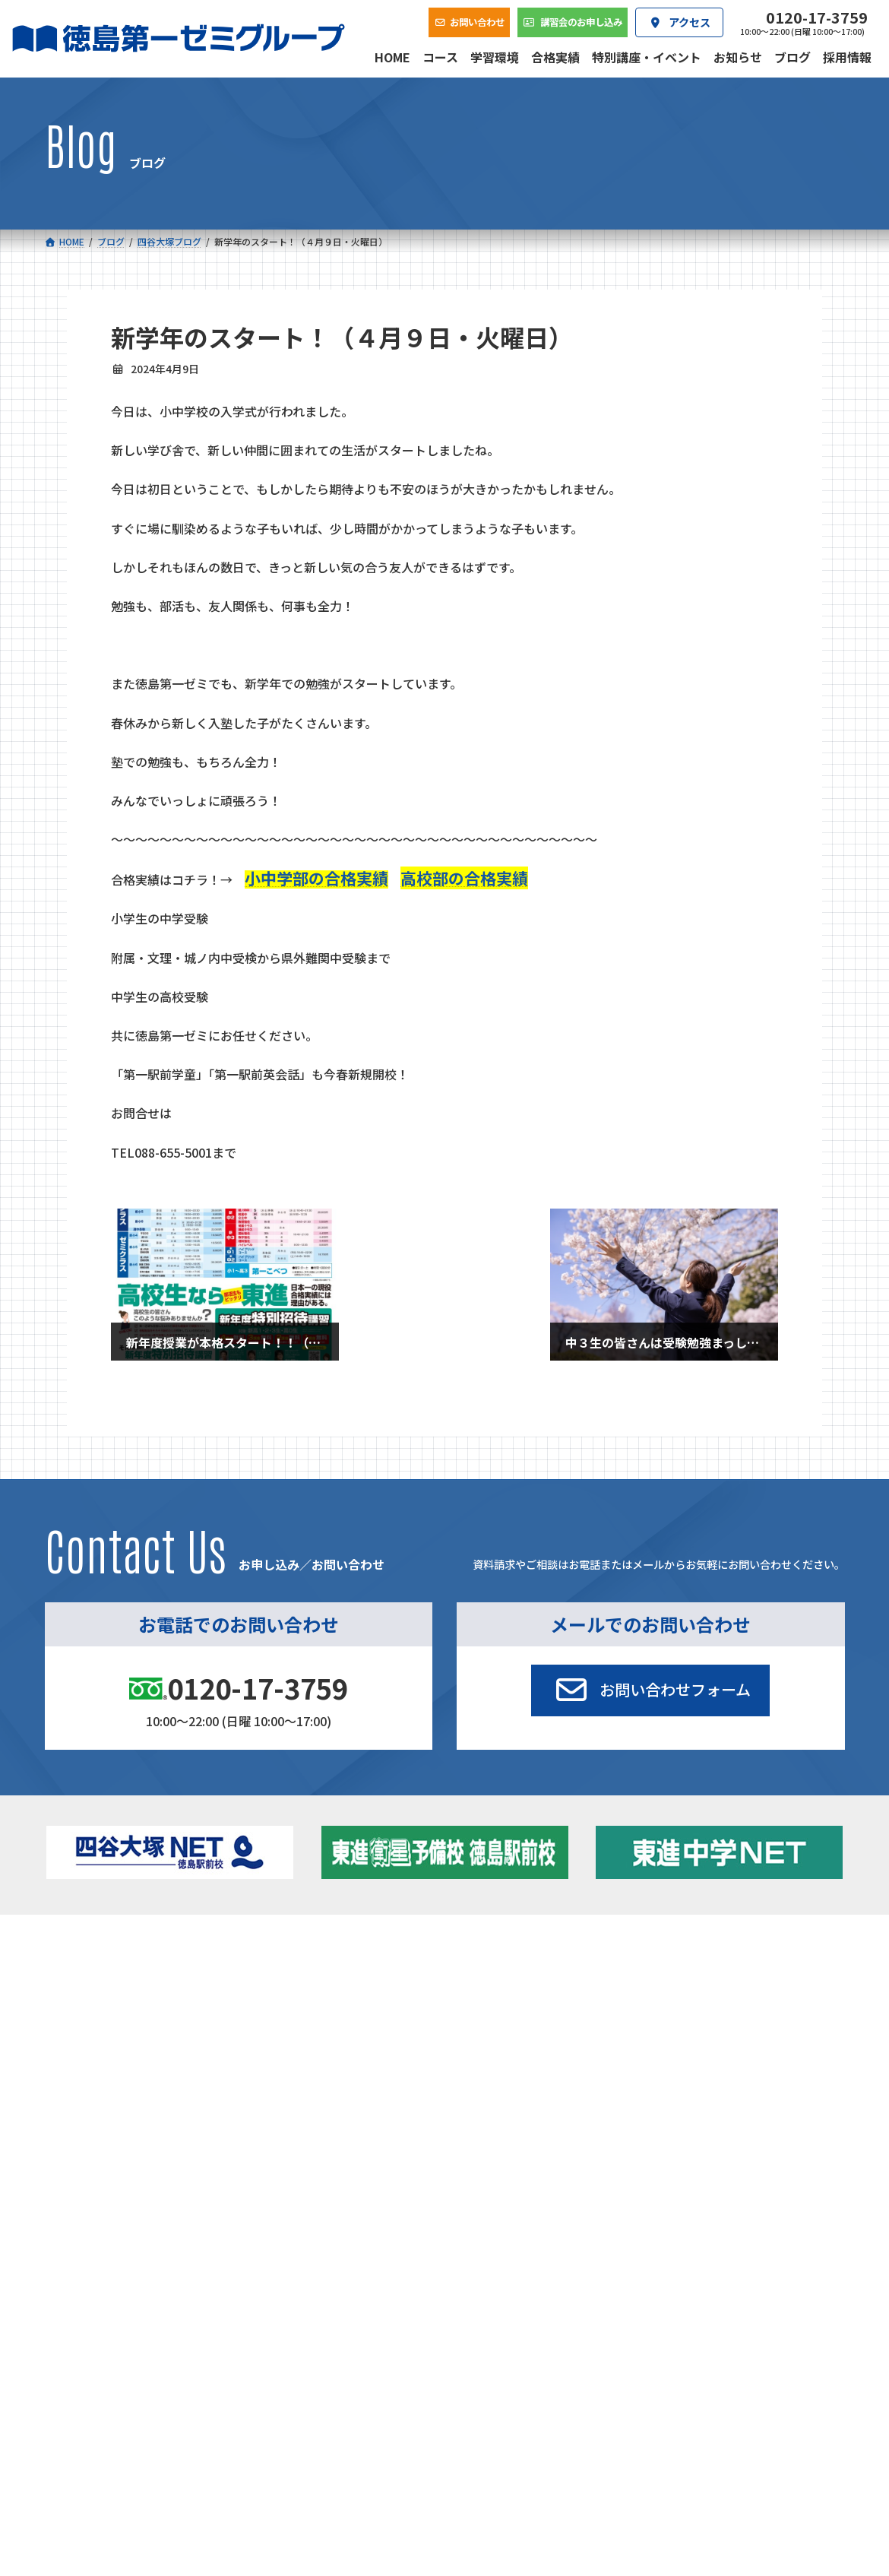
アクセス (505, 2086)
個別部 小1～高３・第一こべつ (525, 1989)
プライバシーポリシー (794, 2184)
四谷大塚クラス (124, 2031)
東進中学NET (316, 2031)
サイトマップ (710, 2184)
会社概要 (364, 2086)
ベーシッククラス (129, 2051)
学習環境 (222, 2086)
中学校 (282, 1969)
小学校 (94, 1969)
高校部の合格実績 (464, 878)
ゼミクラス (114, 2012)
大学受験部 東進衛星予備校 (524, 1969)
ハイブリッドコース (323, 2012)
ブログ (693, 2008)
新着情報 (681, 1947)
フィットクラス (124, 1992)
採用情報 (646, 2086)
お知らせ (698, 1989)
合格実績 (80, 2086)
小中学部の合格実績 (316, 878)
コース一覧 (85, 1947)
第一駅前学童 (486, 2008)
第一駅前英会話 (491, 2027)
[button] (650, 1690)
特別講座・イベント (723, 1969)
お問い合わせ (798, 2086)
